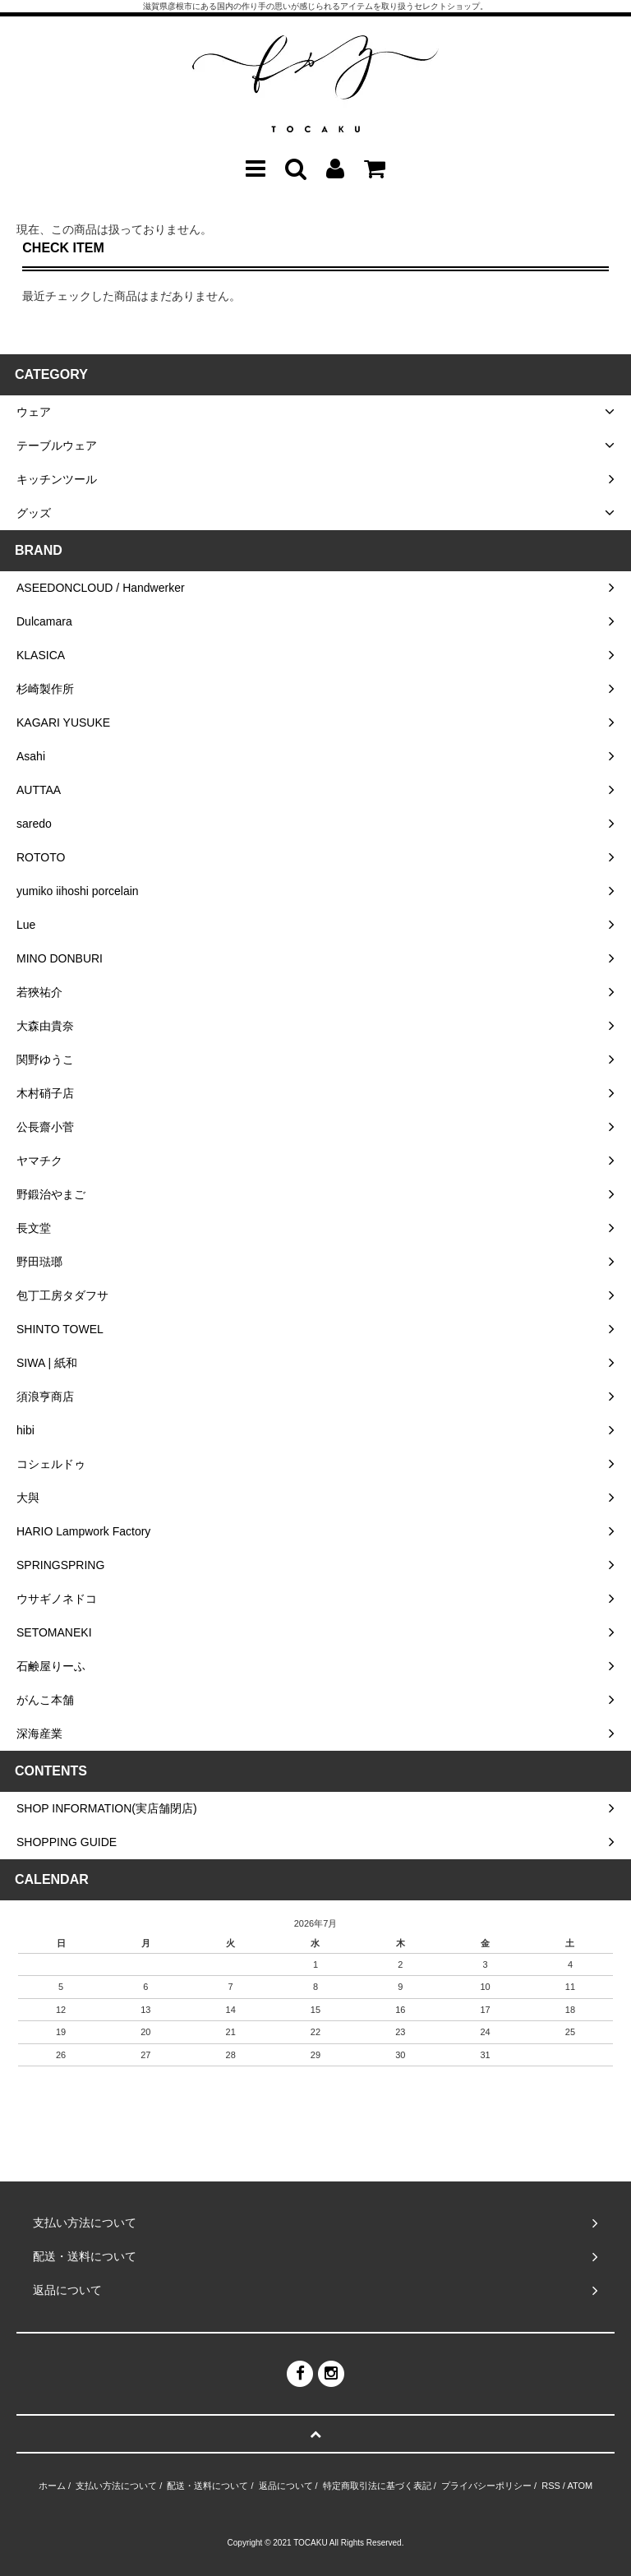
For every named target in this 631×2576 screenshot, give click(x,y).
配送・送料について (207, 2486)
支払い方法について (116, 2486)
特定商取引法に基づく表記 (377, 2486)
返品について (286, 2486)
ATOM (579, 2486)
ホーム (52, 2486)
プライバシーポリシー (486, 2486)
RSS (550, 2486)
